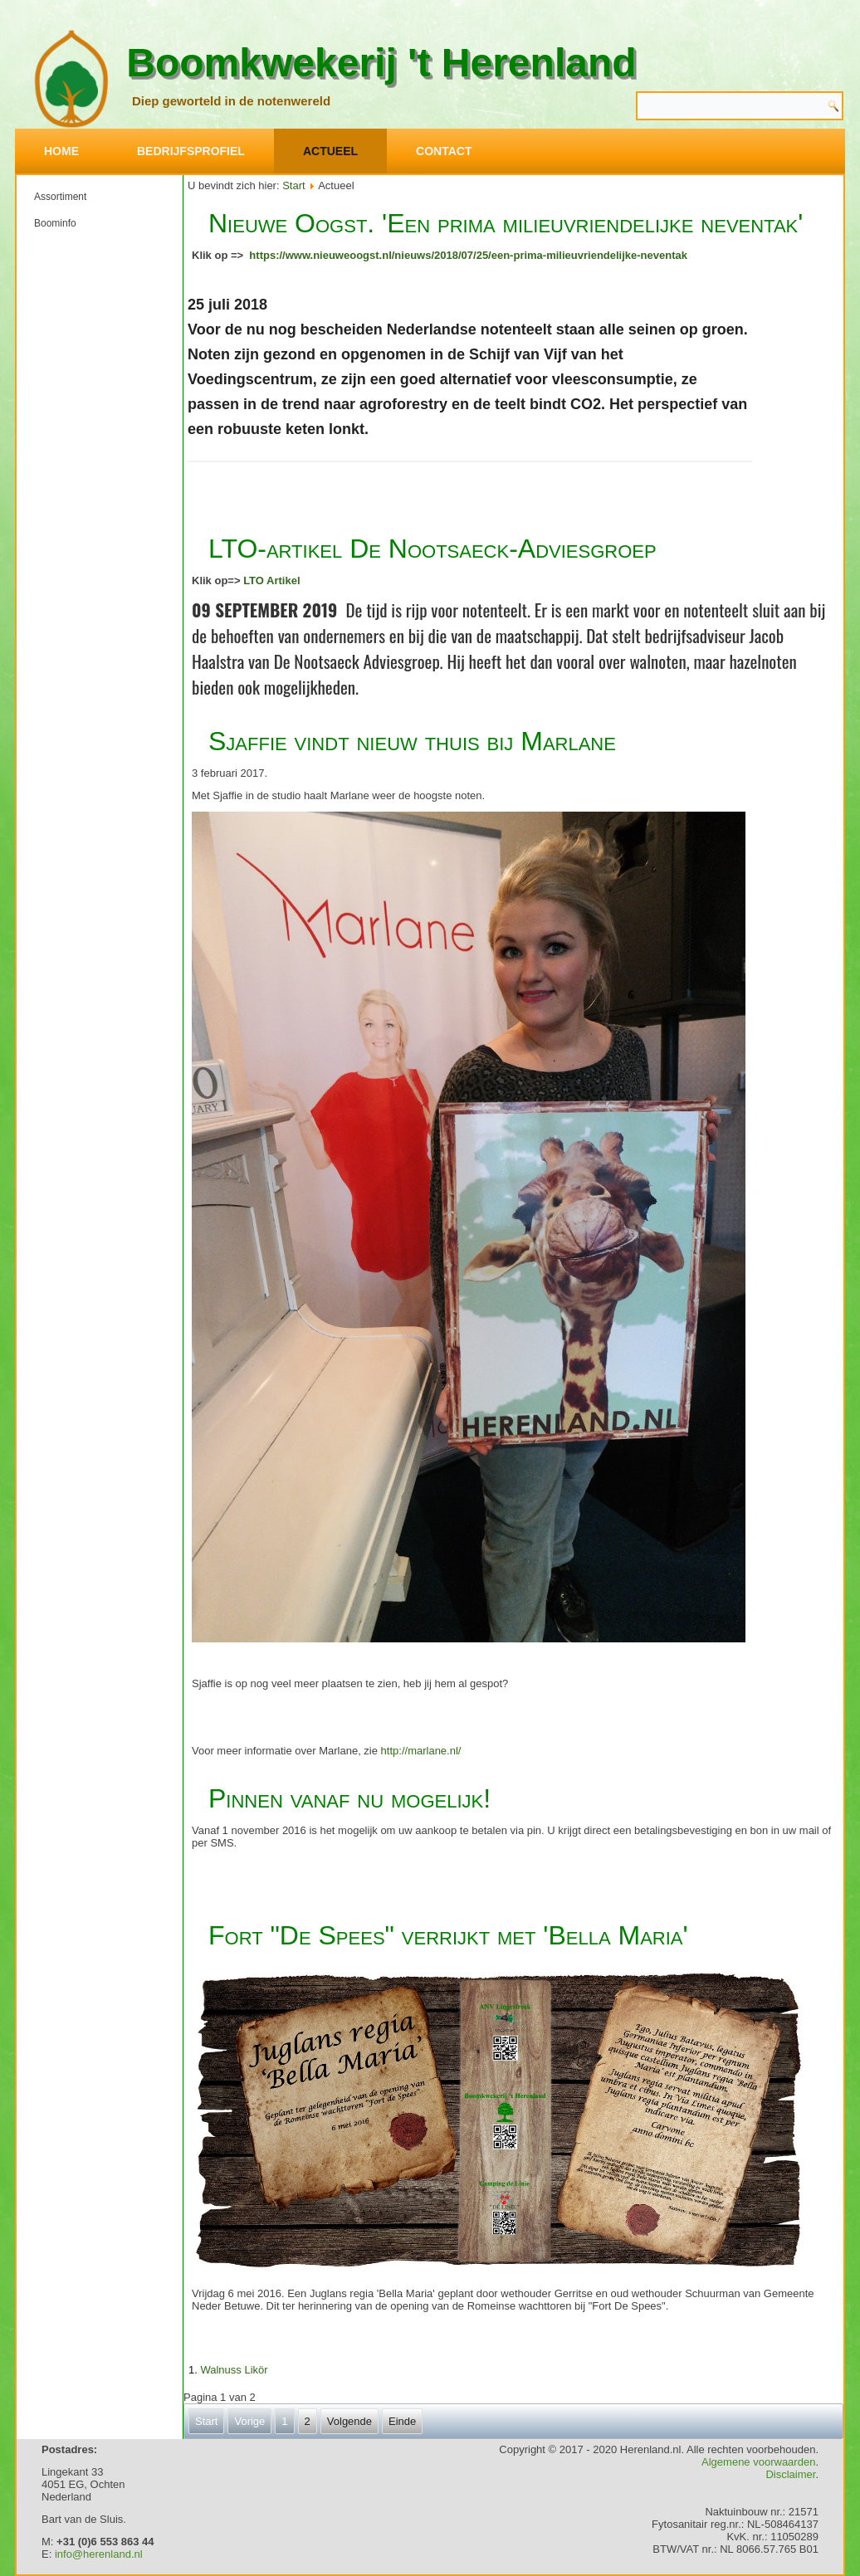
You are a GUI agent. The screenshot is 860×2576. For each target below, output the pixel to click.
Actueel (330, 151)
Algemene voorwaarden (758, 2462)
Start (293, 185)
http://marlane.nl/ (421, 1750)
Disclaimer (790, 2474)
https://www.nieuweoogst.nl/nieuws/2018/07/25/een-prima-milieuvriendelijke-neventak (468, 255)
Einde (402, 2421)
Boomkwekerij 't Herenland (381, 63)
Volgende (349, 2421)
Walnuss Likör (233, 2370)
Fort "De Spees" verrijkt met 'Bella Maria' (448, 1935)
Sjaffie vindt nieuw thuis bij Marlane (412, 741)
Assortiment (60, 196)
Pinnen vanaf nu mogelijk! (349, 1798)
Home (61, 151)
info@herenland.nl (99, 2554)
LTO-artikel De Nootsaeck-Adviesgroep (432, 549)
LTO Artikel (271, 580)
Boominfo (55, 223)
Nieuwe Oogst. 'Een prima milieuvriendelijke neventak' (505, 223)
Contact (444, 151)
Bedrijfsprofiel (191, 151)
